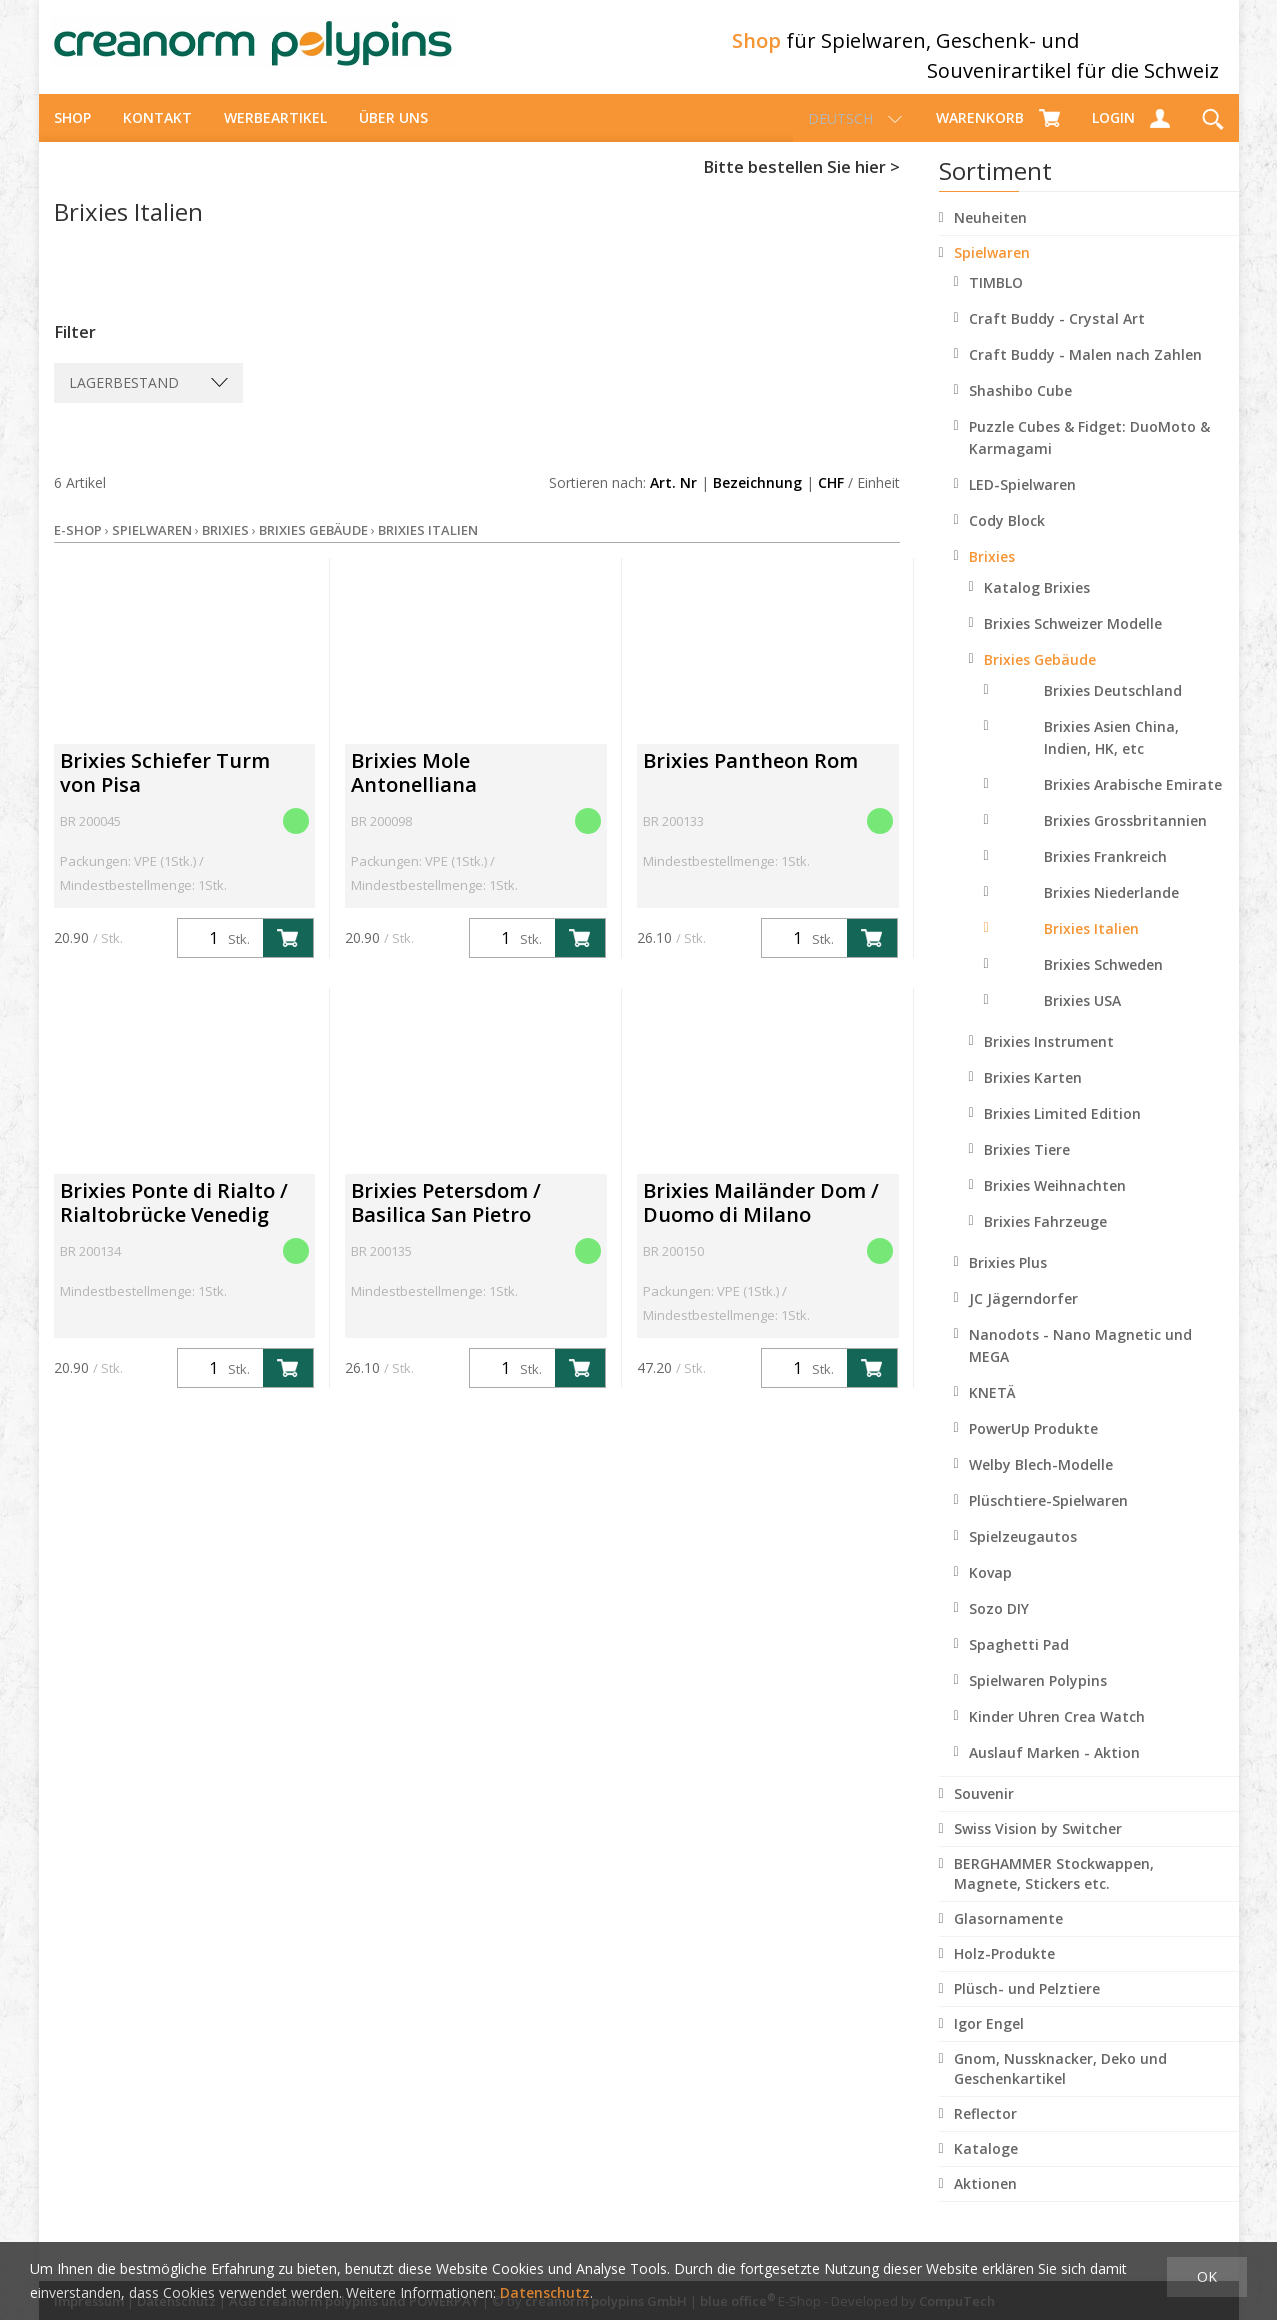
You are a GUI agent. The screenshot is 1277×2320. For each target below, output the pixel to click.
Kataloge (986, 2166)
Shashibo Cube (1020, 408)
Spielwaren (992, 270)
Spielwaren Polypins (1038, 1698)
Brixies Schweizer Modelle (1073, 641)
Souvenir (984, 1811)
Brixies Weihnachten (1055, 1203)
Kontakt (157, 135)
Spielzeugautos (1023, 1554)
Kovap (990, 1590)
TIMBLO (996, 300)
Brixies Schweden (1103, 982)
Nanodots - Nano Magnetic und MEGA (1080, 1363)
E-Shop (78, 548)
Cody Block (1007, 538)
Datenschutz (545, 2292)
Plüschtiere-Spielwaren (1048, 1518)
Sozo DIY (999, 1626)
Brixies (992, 574)
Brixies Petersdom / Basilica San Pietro (446, 1220)
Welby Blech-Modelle (1041, 1482)
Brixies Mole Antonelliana (414, 790)
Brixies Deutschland (1113, 708)
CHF (831, 500)
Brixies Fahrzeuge (1045, 1239)
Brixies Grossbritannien (1125, 838)
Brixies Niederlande (1111, 910)
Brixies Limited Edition (1062, 1131)
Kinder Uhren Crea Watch (1057, 1734)
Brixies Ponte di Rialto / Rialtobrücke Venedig (174, 1220)
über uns (393, 135)
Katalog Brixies (1037, 605)
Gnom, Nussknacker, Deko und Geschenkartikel (1060, 2086)
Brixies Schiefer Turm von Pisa (165, 790)
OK (1207, 2276)
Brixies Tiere (1027, 1167)
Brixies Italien (1091, 946)
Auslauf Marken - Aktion (1054, 1770)
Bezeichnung (757, 500)
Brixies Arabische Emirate (1133, 802)
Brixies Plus (1008, 1280)
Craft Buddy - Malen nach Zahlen (1085, 372)
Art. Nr (673, 500)
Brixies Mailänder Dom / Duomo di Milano (761, 1220)
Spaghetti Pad (1019, 1662)
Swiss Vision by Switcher (1038, 1846)
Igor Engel (989, 2041)
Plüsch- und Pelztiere (1027, 2006)
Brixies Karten (1033, 1095)
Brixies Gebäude (1040, 677)
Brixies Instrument (1049, 1059)
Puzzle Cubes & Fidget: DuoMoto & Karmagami (1089, 455)
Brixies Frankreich (1105, 874)
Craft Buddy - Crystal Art (1057, 336)
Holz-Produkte (1004, 1971)
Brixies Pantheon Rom (750, 778)
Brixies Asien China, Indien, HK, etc (1111, 755)
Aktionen (985, 2201)
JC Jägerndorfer (1023, 1316)
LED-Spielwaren (1022, 502)
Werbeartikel (275, 135)
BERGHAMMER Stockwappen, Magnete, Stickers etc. (1054, 1891)
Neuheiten (990, 235)
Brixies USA (1082, 1018)
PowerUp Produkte (1033, 1446)
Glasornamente (1008, 1936)
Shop (72, 135)
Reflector (985, 2131)
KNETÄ (992, 1410)
